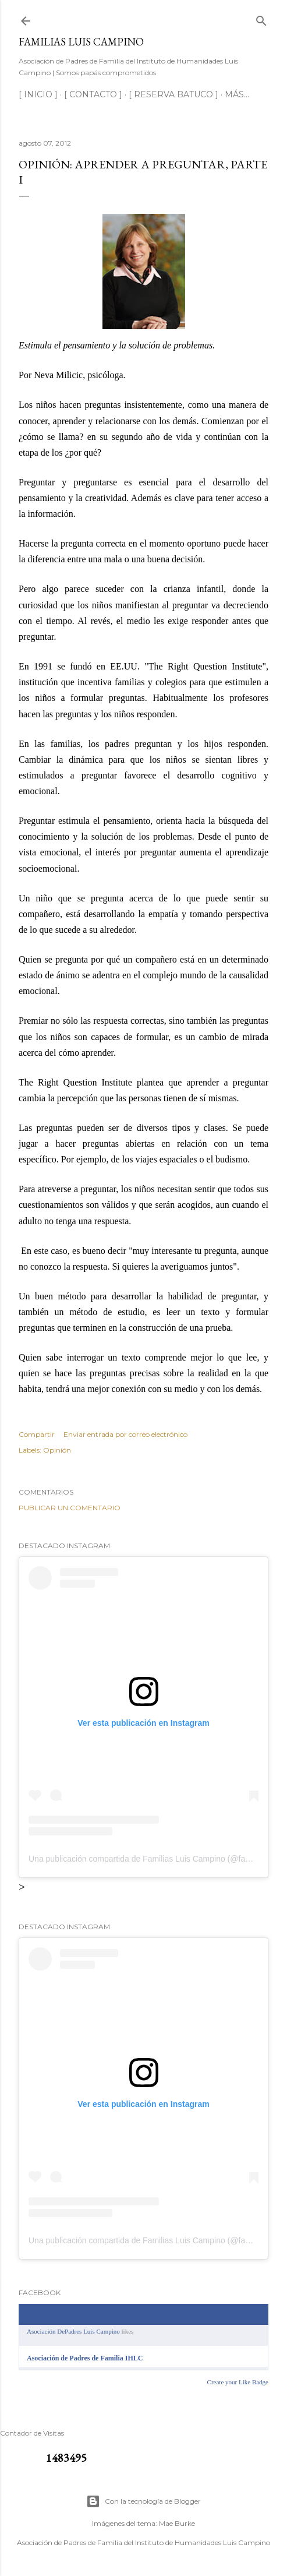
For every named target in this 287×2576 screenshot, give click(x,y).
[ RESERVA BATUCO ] (173, 94)
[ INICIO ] (38, 94)
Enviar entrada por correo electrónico (125, 1434)
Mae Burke (177, 2523)
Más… (237, 94)
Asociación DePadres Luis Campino (73, 2331)
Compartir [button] (37, 1434)
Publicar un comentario (70, 1507)
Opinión (57, 1450)
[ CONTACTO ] (93, 94)
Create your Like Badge (237, 2381)
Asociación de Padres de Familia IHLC (85, 2358)
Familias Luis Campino (81, 41)
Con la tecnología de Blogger (143, 2501)
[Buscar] (261, 18)
